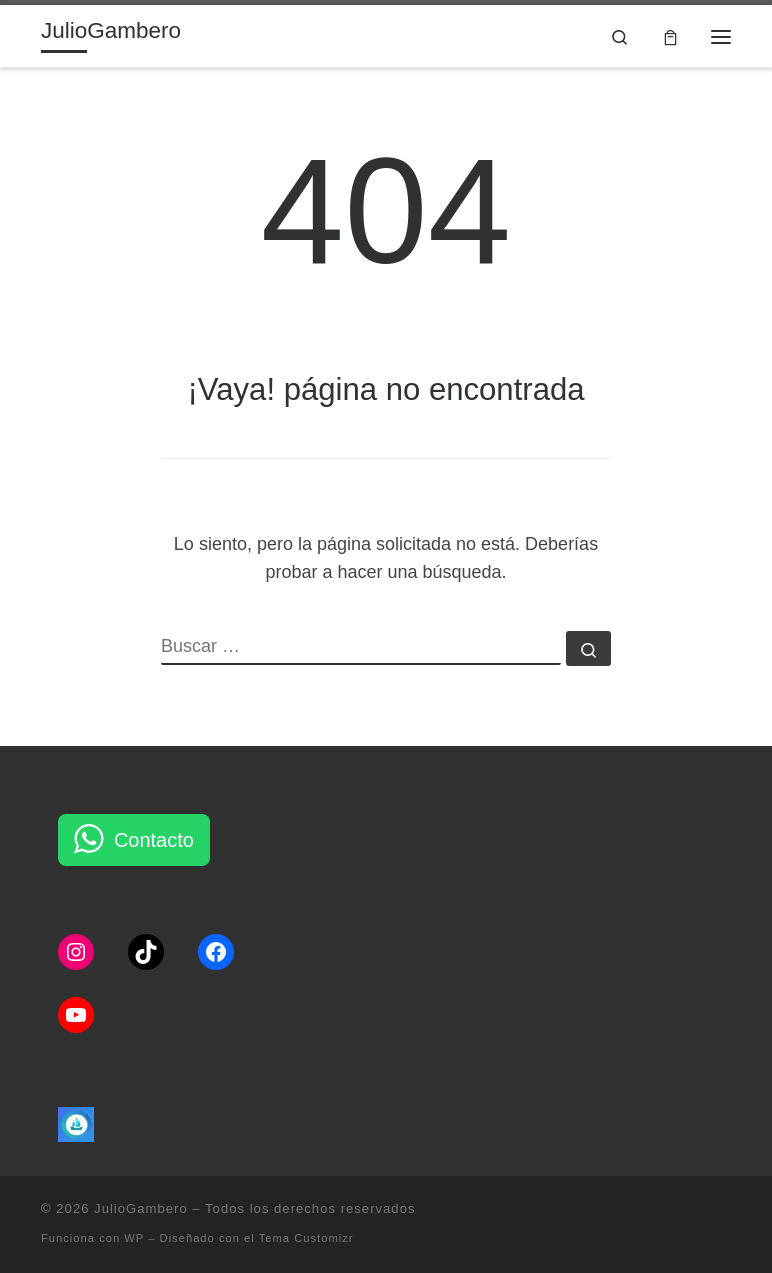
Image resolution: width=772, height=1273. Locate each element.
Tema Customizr (306, 1238)
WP (134, 1238)
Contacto (154, 840)
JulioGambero (141, 1208)
